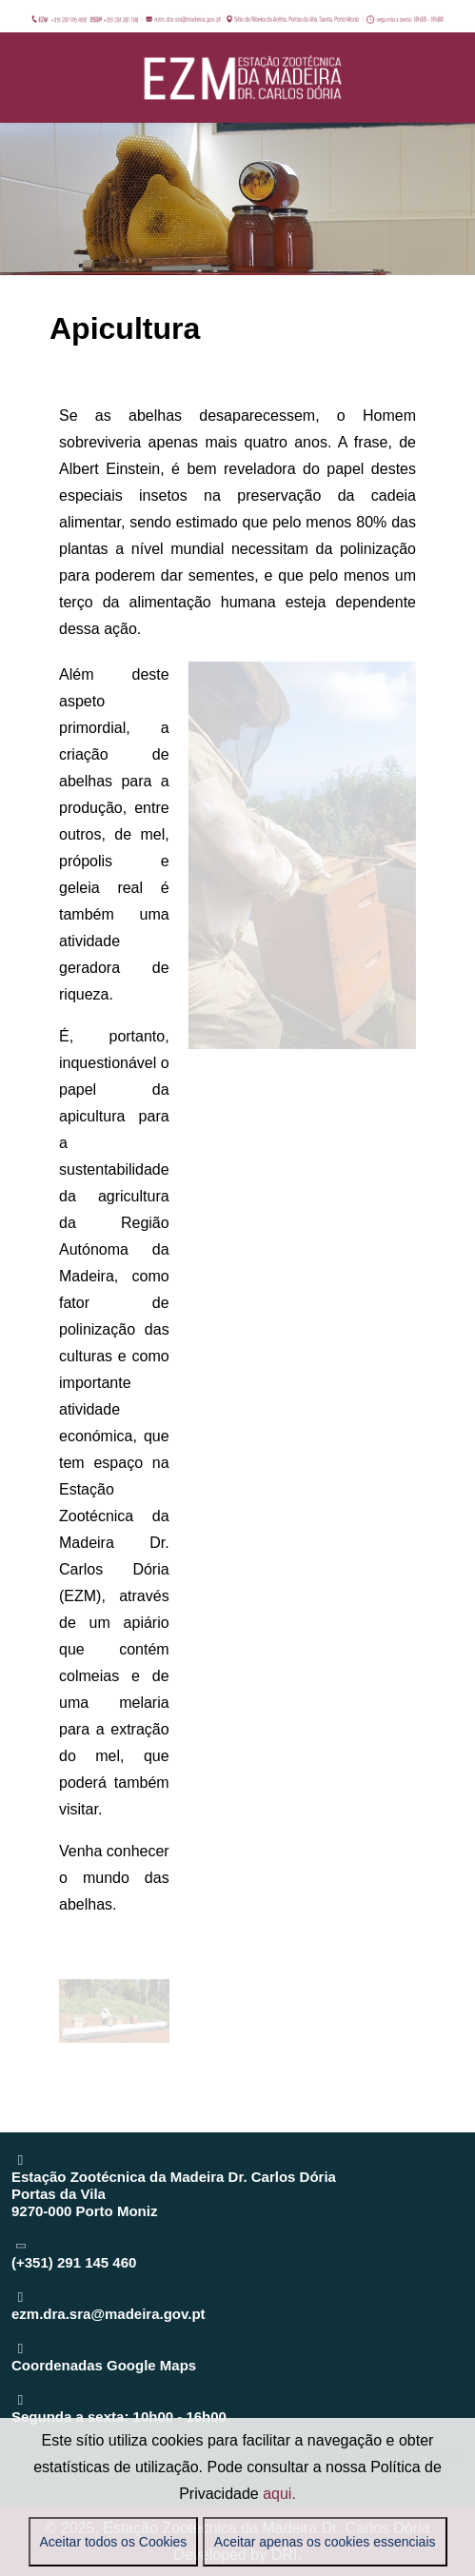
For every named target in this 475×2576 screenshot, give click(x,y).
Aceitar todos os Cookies (114, 2541)
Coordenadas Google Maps (103, 2365)
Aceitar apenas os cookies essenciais (325, 2541)
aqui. (279, 2494)
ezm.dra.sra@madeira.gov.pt (108, 2314)
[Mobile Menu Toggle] (25, 77)
